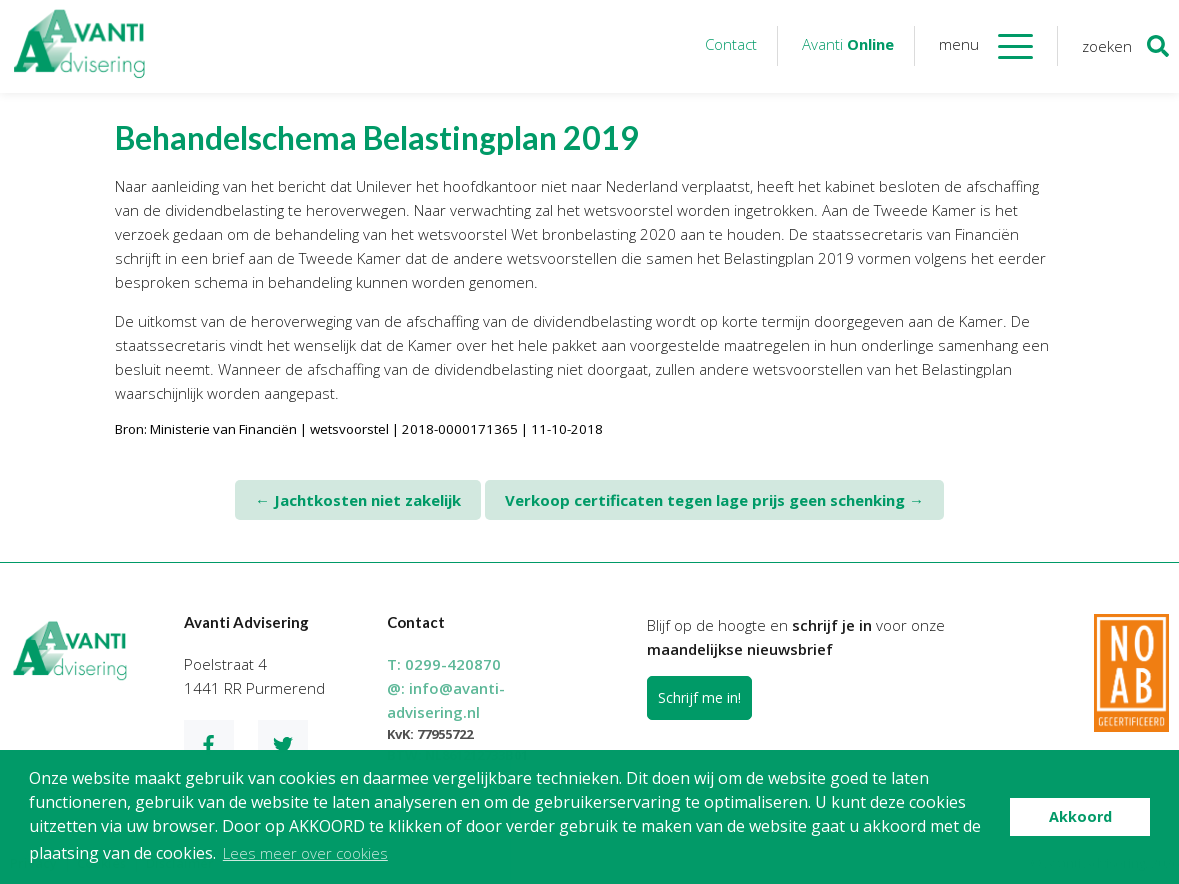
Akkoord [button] (1080, 816)
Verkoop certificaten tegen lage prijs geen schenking (714, 500)
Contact (731, 44)
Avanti (848, 44)
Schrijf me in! (699, 697)
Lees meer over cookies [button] (305, 853)
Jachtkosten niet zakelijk (358, 500)
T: (444, 664)
